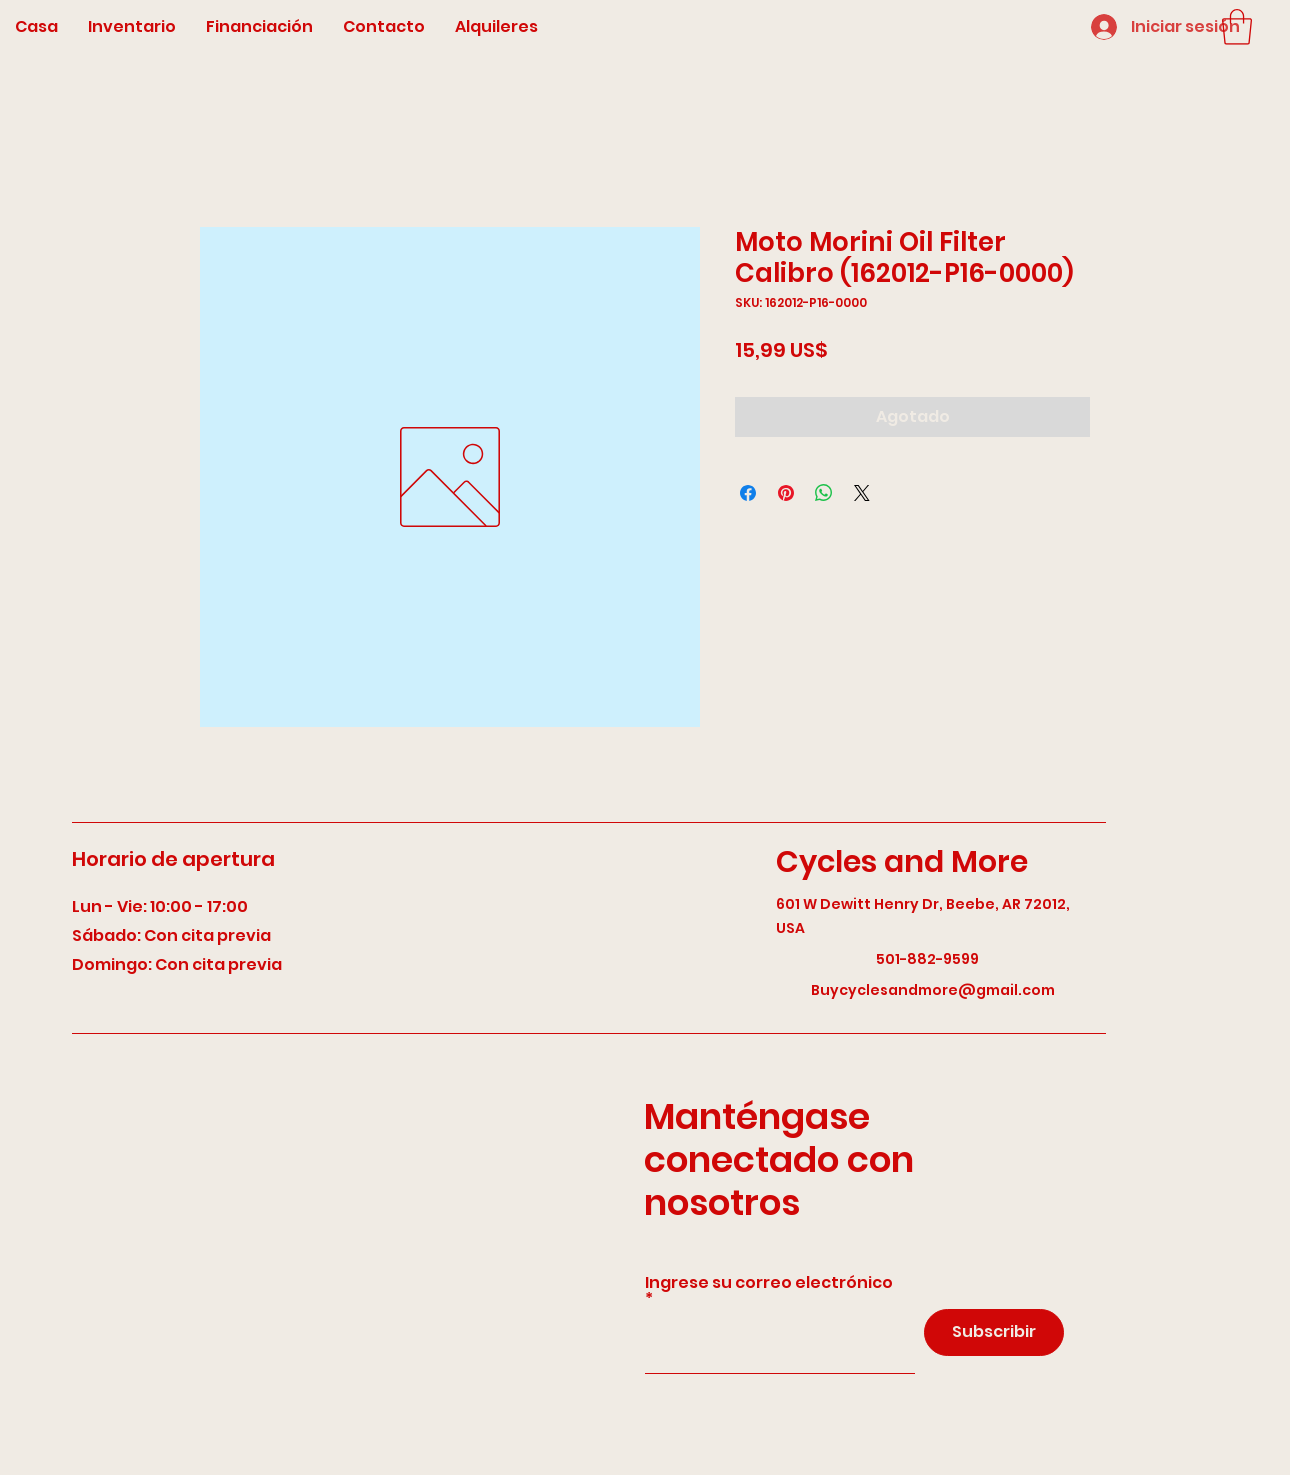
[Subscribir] (994, 1332)
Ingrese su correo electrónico (769, 1284)
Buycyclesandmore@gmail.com (933, 990)
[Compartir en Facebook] (748, 493)
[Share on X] (862, 493)
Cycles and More (902, 862)
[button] (1237, 27)
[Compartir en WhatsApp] (824, 493)
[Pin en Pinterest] (786, 493)
